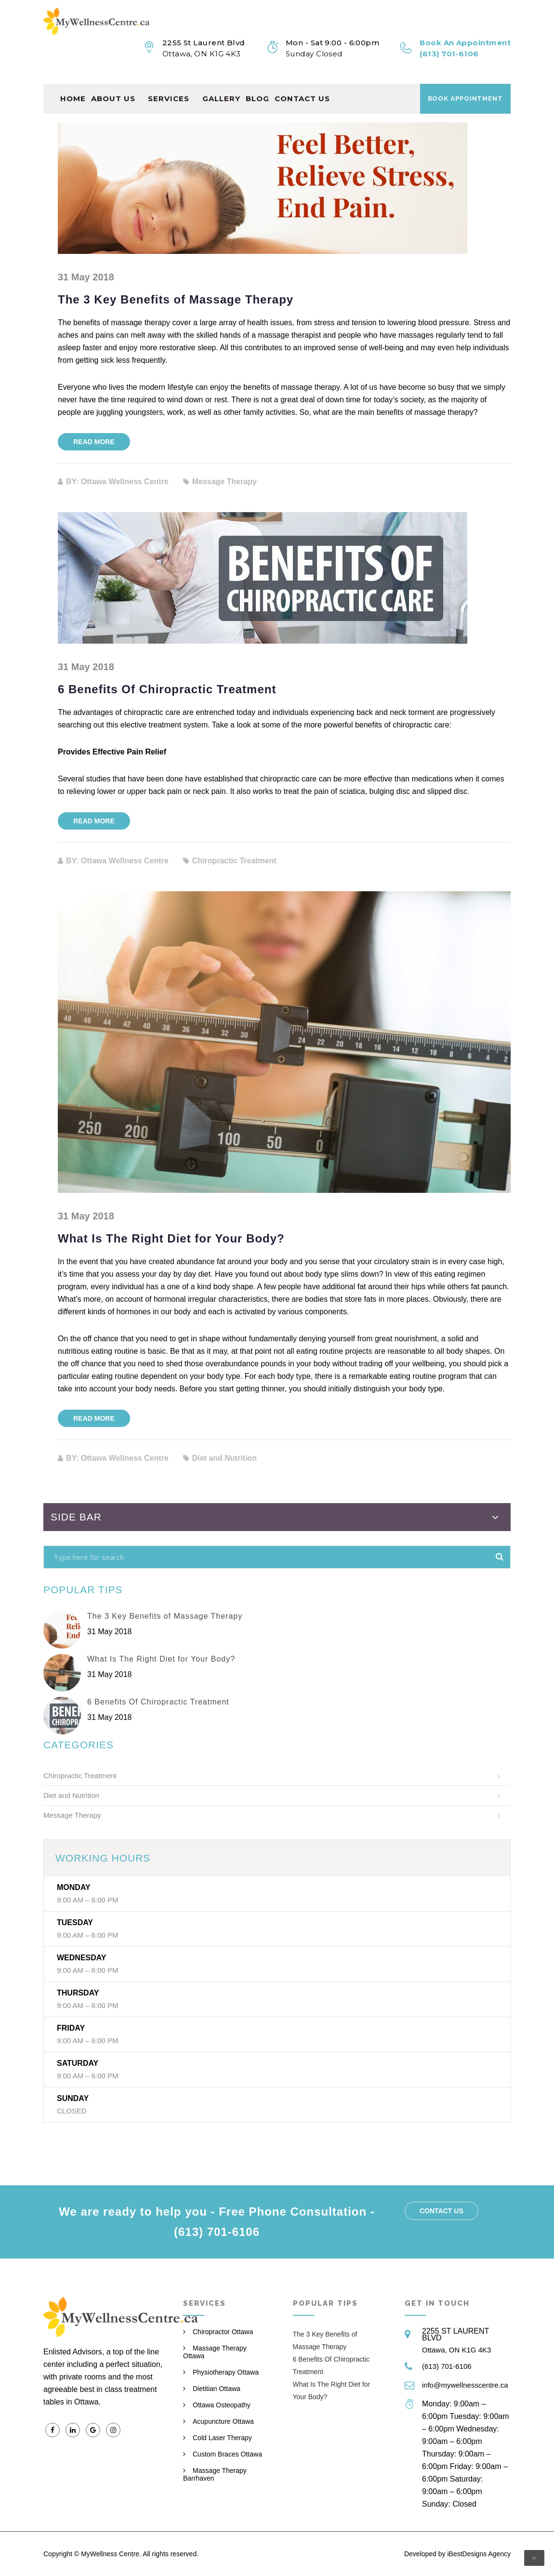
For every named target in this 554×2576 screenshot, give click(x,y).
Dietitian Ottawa (216, 2388)
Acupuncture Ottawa (223, 2421)
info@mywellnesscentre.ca (465, 2385)
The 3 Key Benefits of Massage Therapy (175, 299)
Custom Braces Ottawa (227, 2454)
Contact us (302, 88)
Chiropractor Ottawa (223, 2332)
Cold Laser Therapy (222, 2438)
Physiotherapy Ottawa (226, 2372)
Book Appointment (465, 88)
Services (168, 88)
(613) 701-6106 (447, 2366)
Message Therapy (72, 1815)
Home (73, 88)
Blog (257, 88)
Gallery (221, 88)
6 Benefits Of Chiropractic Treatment (167, 689)
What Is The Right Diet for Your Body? (171, 1238)
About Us (113, 88)
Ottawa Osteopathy (222, 2405)
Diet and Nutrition (71, 1795)
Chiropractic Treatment (80, 1775)
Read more (94, 442)
